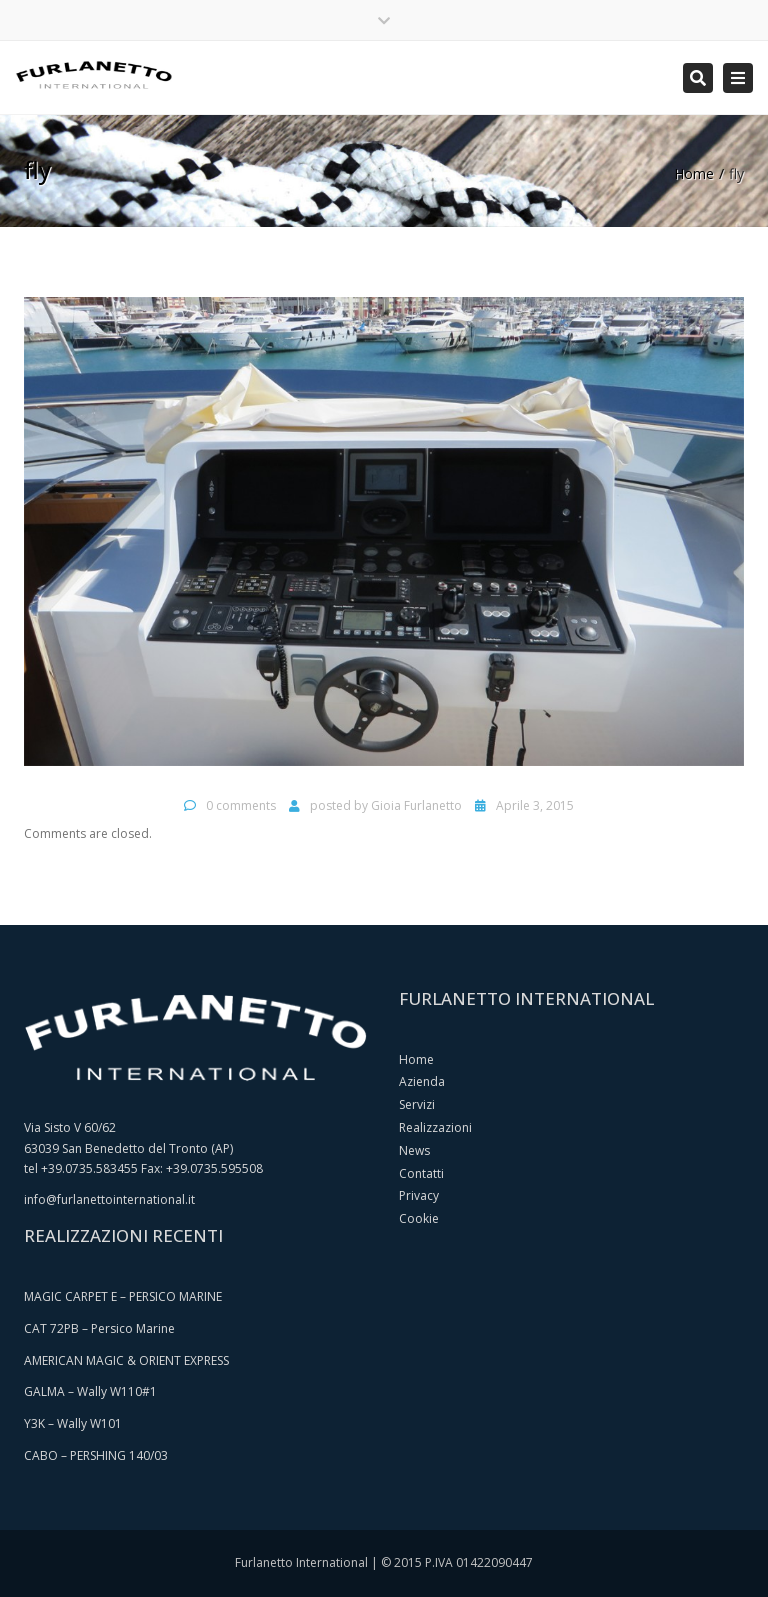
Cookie (419, 1218)
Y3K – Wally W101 (73, 1423)
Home (694, 173)
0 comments (241, 805)
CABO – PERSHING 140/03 (96, 1455)
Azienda (422, 1081)
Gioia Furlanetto (416, 805)
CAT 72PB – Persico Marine (99, 1328)
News (414, 1150)
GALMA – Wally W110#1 (90, 1391)
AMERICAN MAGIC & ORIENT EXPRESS (126, 1360)
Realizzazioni (435, 1127)
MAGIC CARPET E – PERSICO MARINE (123, 1296)
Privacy (419, 1195)
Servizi (417, 1104)
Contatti (421, 1173)
